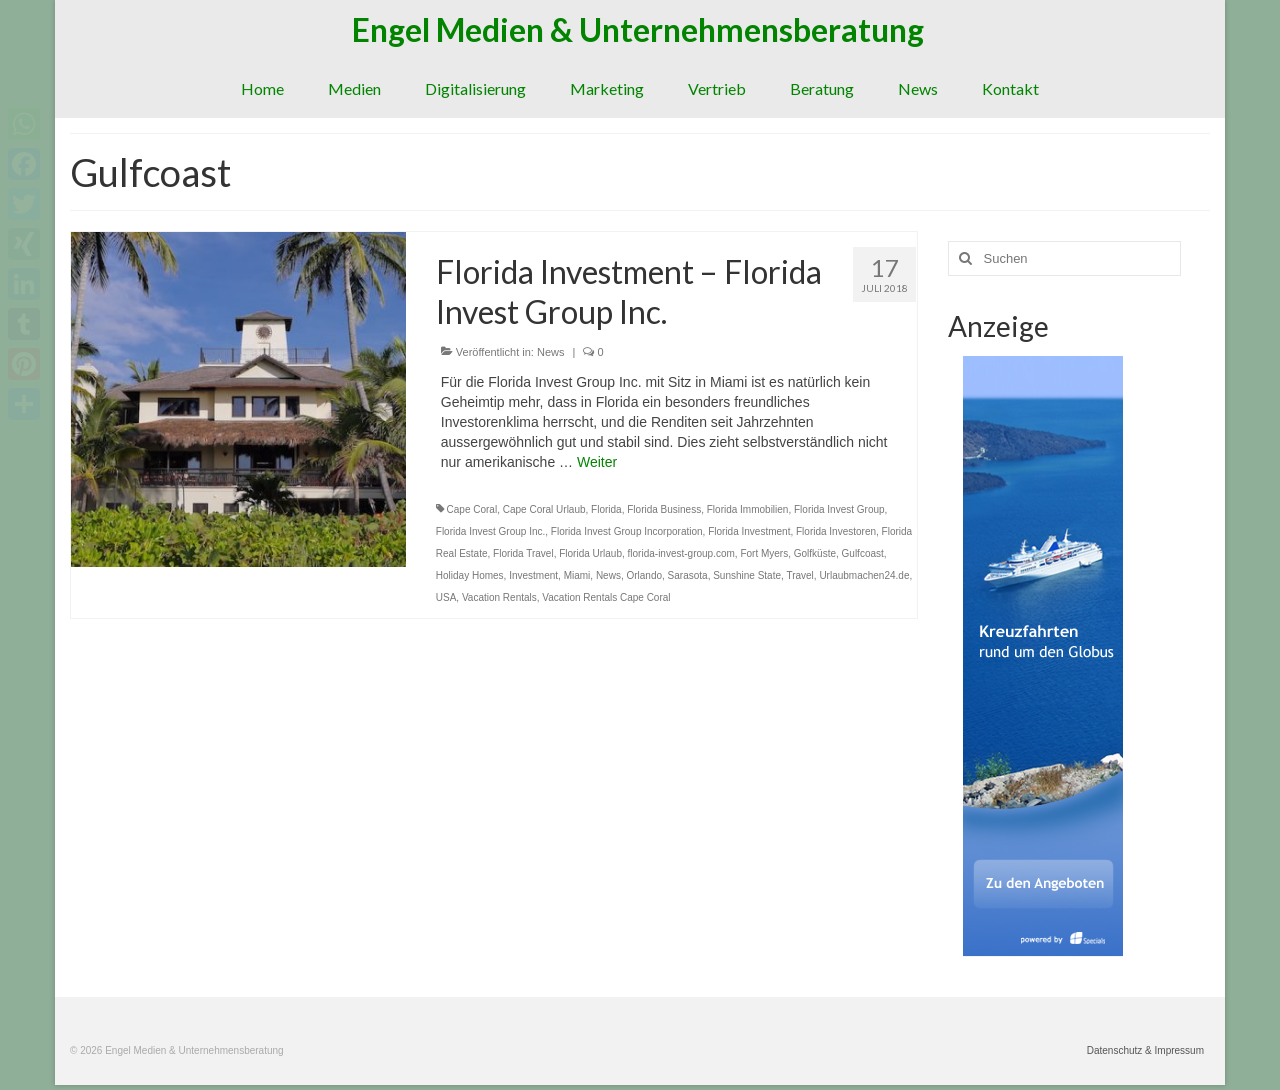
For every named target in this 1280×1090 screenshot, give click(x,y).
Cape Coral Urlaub (544, 509)
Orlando (644, 575)
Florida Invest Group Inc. (491, 531)
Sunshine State (747, 575)
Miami (577, 575)
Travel (799, 575)
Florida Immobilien (748, 509)
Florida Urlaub (590, 553)
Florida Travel (523, 553)
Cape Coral (472, 509)
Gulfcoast (863, 553)
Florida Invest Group (839, 509)
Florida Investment (749, 531)
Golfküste (815, 553)
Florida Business (664, 509)
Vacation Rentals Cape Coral (606, 597)
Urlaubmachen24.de (864, 575)
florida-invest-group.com (681, 553)
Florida (606, 509)
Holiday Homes (470, 575)
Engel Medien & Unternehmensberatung (638, 29)
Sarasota (688, 575)
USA (446, 597)
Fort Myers (764, 553)
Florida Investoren (836, 531)
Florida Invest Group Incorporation (627, 531)
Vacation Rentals (499, 597)
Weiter (597, 462)
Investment (533, 575)
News (551, 352)
